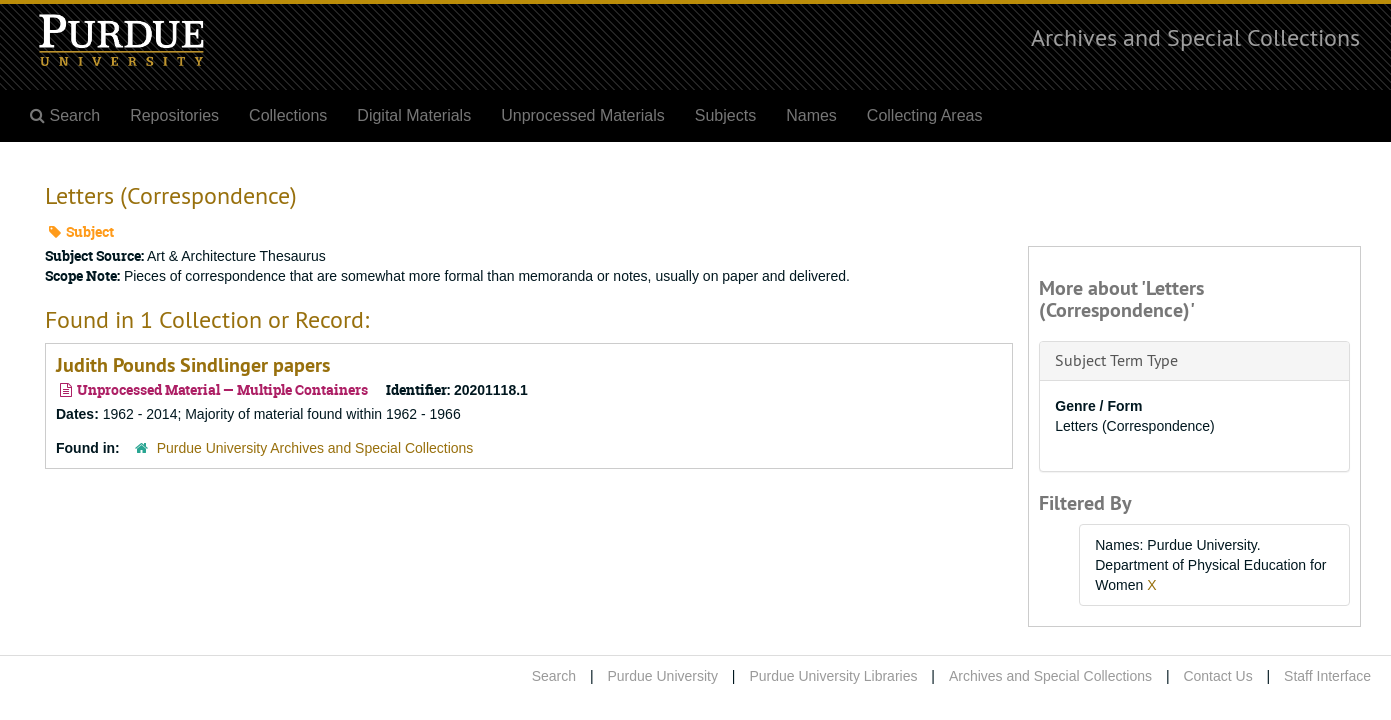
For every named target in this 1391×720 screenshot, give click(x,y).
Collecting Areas (925, 115)
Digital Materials (414, 115)
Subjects (725, 115)
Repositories (174, 115)
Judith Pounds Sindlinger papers (193, 365)
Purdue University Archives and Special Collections (315, 448)
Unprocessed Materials (583, 115)
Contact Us (1217, 676)
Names (811, 115)
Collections (288, 115)
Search (554, 676)
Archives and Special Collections (1195, 37)
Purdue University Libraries (833, 676)
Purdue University (662, 676)
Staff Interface (1327, 676)
